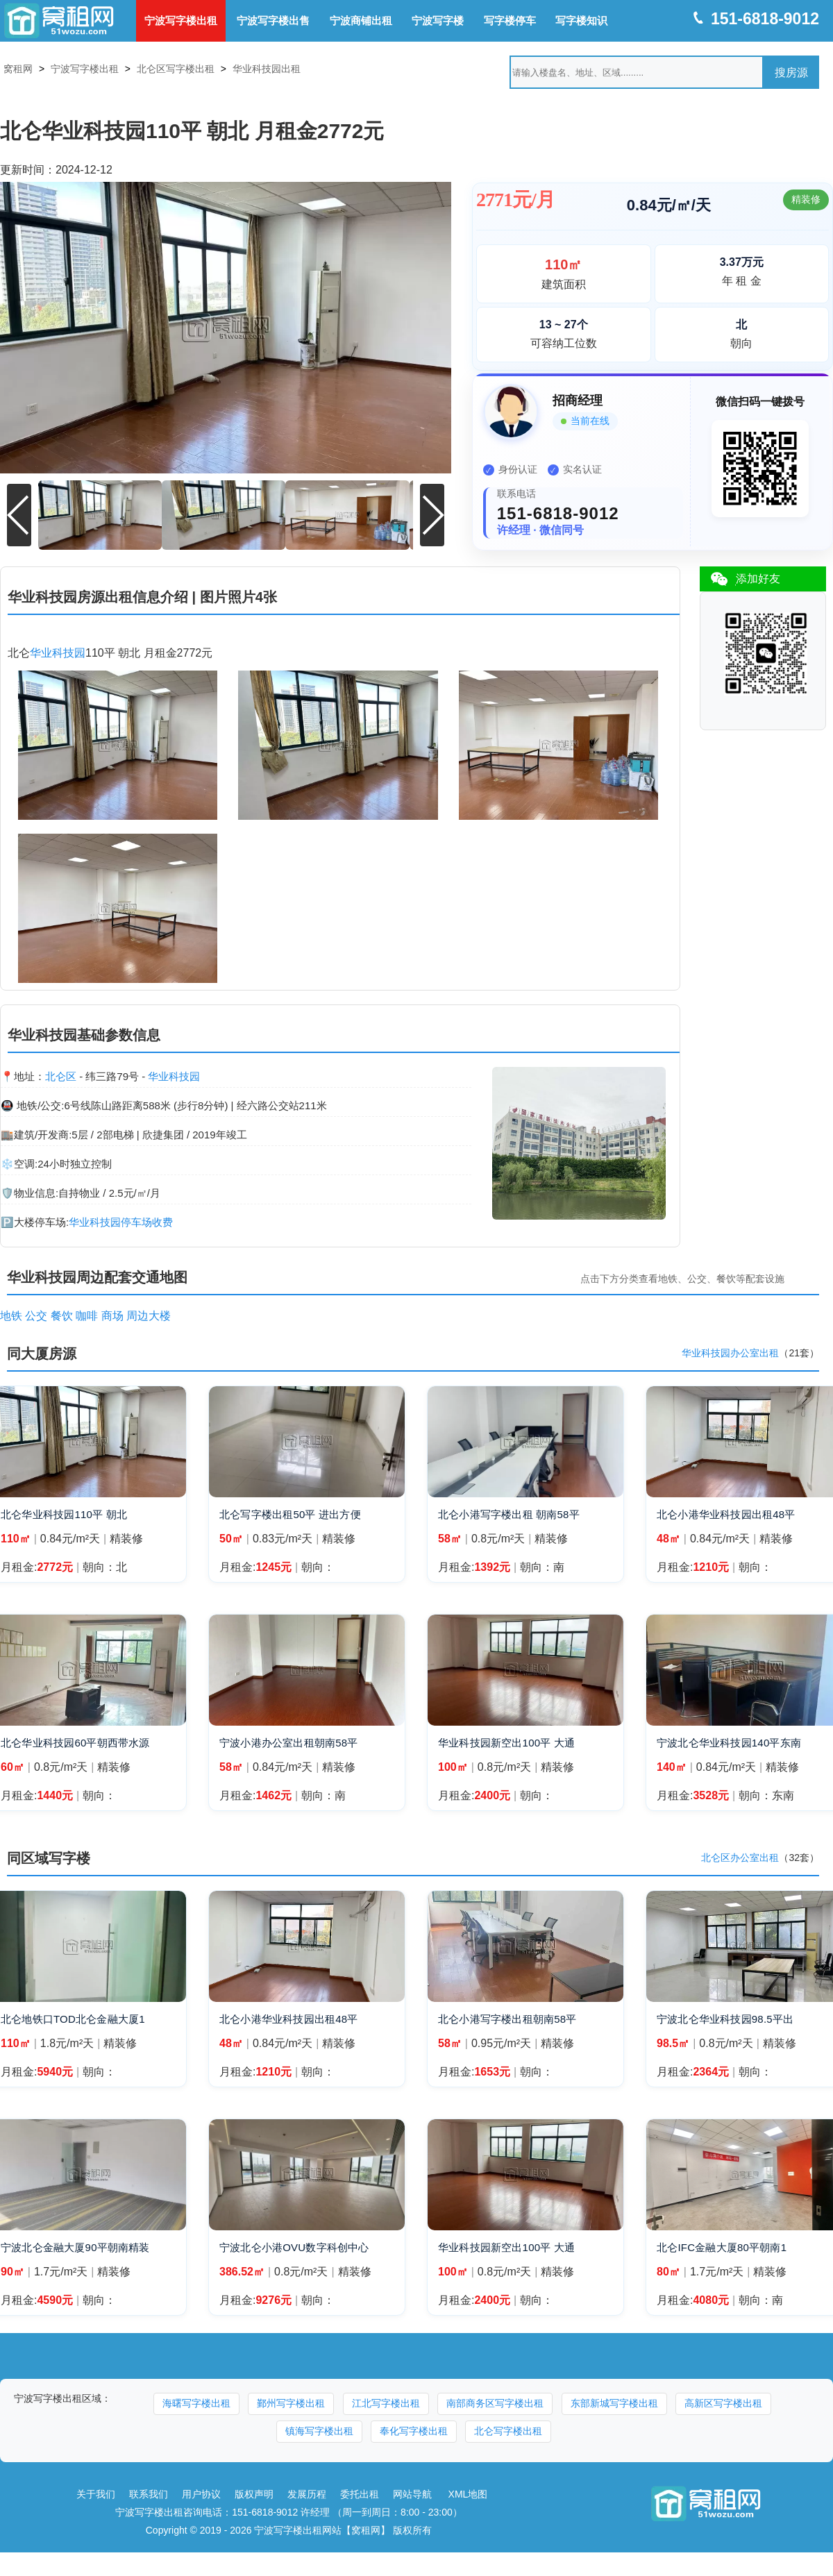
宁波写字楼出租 (180, 20)
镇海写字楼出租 (319, 2426)
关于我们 (95, 2489)
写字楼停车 (510, 20)
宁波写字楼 (438, 20)
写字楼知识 (581, 20)
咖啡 (87, 1312)
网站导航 (412, 2489)
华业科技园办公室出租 (730, 1349)
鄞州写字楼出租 (291, 2399)
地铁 (11, 1312)
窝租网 (18, 68)
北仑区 (60, 1072)
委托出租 (359, 2489)
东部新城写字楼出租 (614, 2399)
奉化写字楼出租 (414, 2426)
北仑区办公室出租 (740, 1854)
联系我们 (148, 2489)
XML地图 (468, 2489)
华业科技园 (57, 649)
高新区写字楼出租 (723, 2399)
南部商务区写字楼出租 (495, 2399)
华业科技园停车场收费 (121, 1218)
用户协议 (201, 2489)
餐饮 (62, 1312)
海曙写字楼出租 (196, 2399)
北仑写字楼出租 (508, 2426)
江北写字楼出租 (386, 2399)
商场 (112, 1312)
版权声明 (254, 2489)
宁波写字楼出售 (273, 20)
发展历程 (306, 2489)
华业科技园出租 (267, 68)
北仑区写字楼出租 (175, 68)
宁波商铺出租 (361, 20)
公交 (36, 1312)
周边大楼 (148, 1312)
